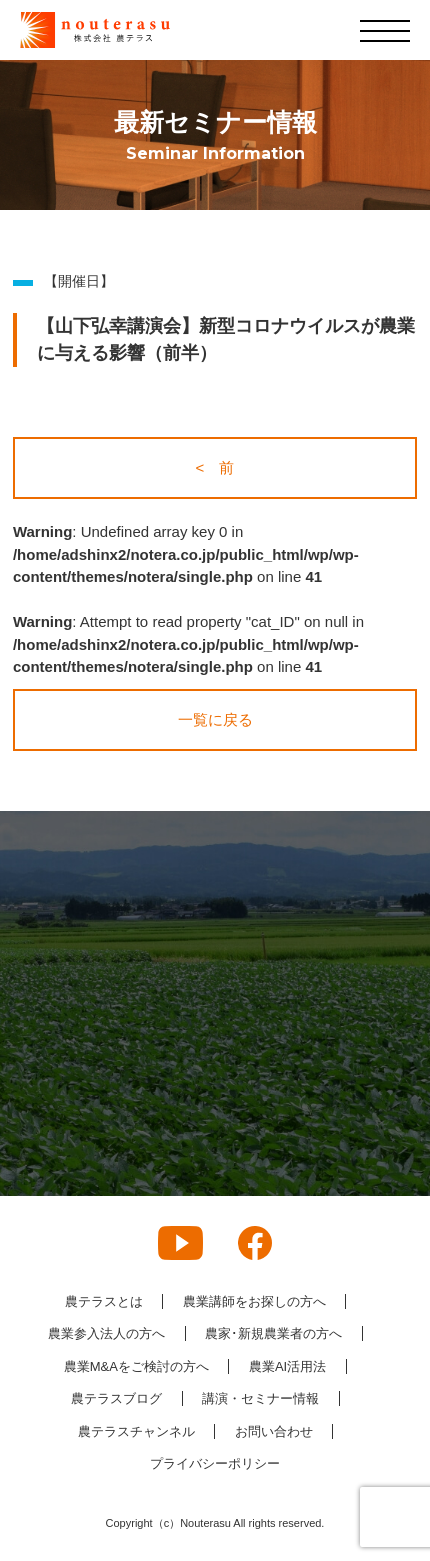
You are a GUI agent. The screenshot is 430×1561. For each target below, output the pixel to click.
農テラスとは (104, 1301)
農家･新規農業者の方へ (273, 1333)
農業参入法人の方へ (106, 1333)
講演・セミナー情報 (260, 1398)
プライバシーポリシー (215, 1463)
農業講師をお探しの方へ (254, 1301)
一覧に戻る (215, 719)
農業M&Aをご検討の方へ (136, 1366)
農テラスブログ (116, 1398)
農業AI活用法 (287, 1366)
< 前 (215, 467)
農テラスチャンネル (136, 1431)
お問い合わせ (274, 1431)
